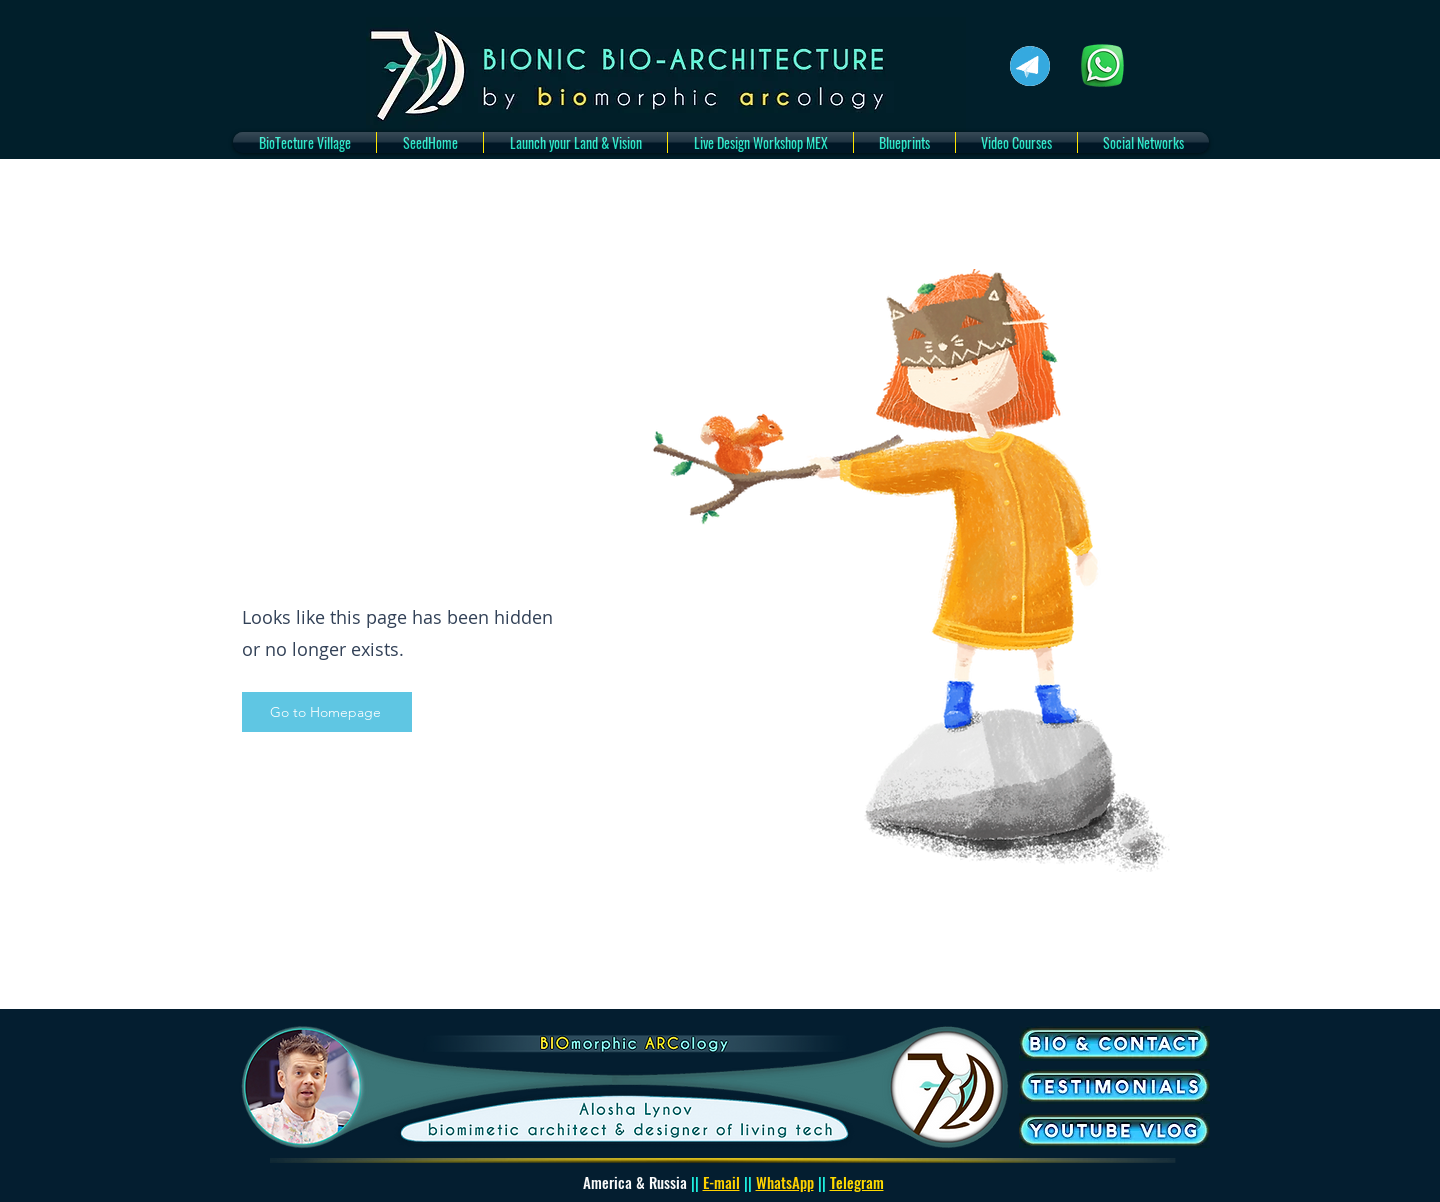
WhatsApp (785, 1182)
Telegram (857, 1182)
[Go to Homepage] (327, 712)
